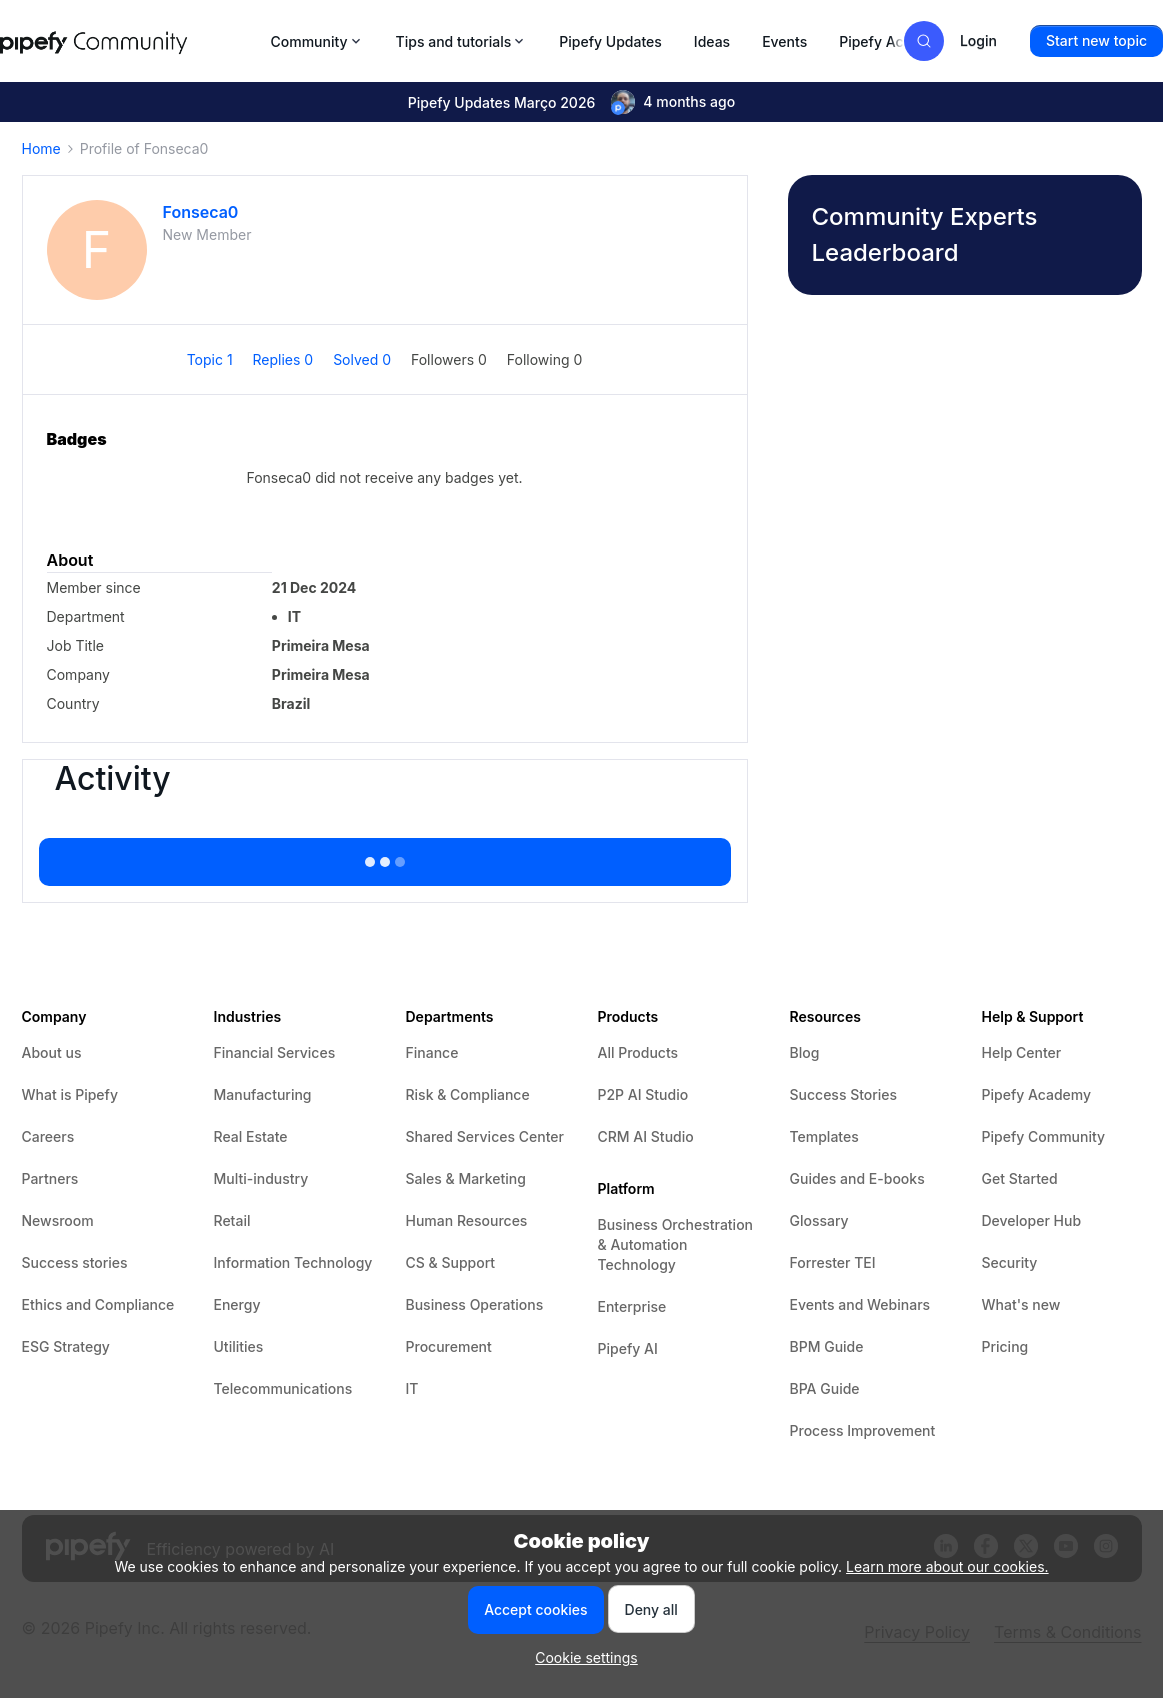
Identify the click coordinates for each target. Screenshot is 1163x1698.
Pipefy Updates (610, 41)
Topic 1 (212, 359)
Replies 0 (285, 359)
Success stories (75, 1262)
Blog (805, 1052)
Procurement (449, 1346)
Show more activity (384, 856)
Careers (48, 1136)
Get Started (1020, 1178)
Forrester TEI (833, 1262)
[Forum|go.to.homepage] (129, 41)
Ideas (712, 41)
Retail (232, 1220)
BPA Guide (825, 1388)
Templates (824, 1136)
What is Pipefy (70, 1094)
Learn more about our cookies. (947, 1566)
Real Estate (251, 1136)
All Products (638, 1052)
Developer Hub (1032, 1220)
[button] (1096, 41)
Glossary (819, 1220)
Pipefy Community (1044, 1136)
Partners (50, 1178)
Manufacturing (263, 1094)
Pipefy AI (628, 1348)
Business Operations (475, 1304)
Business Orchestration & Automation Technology (676, 1244)
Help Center (1022, 1052)
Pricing (1005, 1346)
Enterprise (632, 1306)
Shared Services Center (485, 1136)
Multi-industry (261, 1178)
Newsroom (58, 1220)
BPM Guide (827, 1346)
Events (784, 41)
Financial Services (275, 1052)
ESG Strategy (66, 1346)
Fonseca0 (201, 212)
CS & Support (451, 1262)
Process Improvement (863, 1430)
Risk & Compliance (468, 1094)
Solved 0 (364, 359)
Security (1010, 1262)
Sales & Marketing (466, 1178)
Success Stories (844, 1094)
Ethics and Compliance (98, 1304)
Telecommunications (283, 1388)
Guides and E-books (857, 1178)
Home (41, 148)
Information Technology (293, 1262)
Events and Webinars (860, 1304)
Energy (237, 1304)
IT (412, 1388)
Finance (432, 1052)
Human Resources (467, 1220)
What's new (1021, 1304)
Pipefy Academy (894, 41)
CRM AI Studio (646, 1136)
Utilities (239, 1346)
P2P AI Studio (643, 1094)
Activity (113, 779)
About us (52, 1052)
